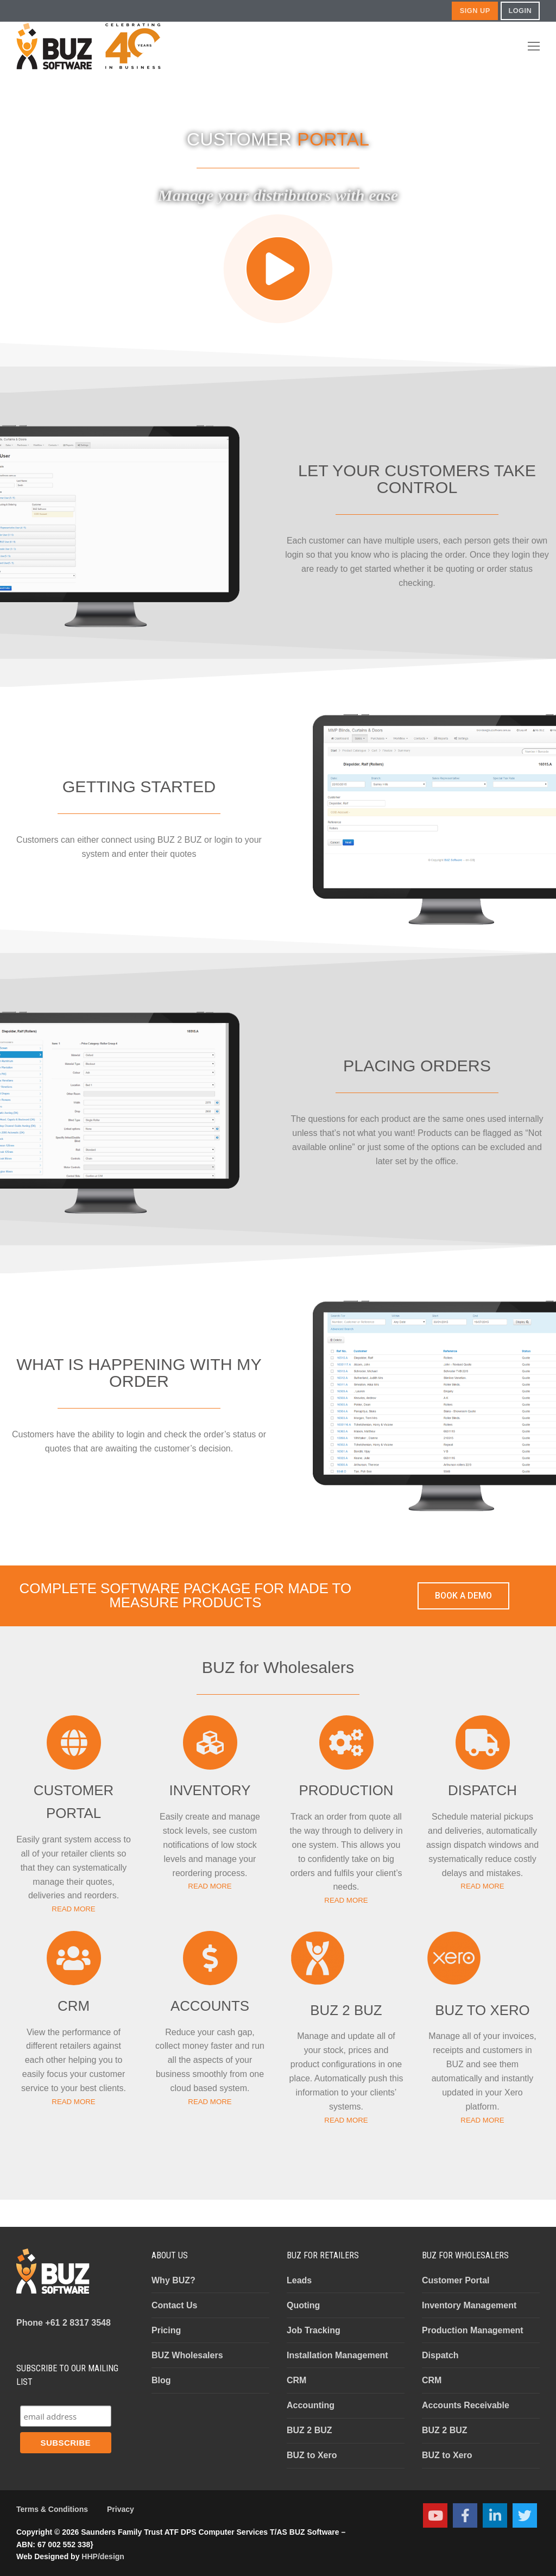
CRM (74, 2005)
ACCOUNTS (209, 2005)
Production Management (472, 2330)
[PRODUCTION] (346, 1742)
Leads (299, 2280)
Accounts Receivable (465, 2405)
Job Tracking (313, 2330)
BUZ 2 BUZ (309, 2430)
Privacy (120, 2509)
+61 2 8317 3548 (63, 2322)
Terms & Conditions (52, 2509)
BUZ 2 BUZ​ (346, 2010)
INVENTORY (209, 1790)
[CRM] (74, 1958)
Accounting (310, 2405)
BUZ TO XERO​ (482, 2010)
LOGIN (520, 11)
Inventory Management (469, 2305)
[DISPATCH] (482, 1742)
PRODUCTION (346, 1790)
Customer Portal (455, 2280)
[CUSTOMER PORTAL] (74, 1742)
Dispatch (440, 2355)
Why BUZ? (173, 2280)
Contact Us (174, 2305)
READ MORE (73, 1909)
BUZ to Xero (312, 2455)
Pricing (166, 2330)
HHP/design (102, 2556)
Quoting (303, 2305)
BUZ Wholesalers (187, 2355)
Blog (161, 2380)
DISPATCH (482, 1790)
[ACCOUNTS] (210, 1958)
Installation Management (337, 2355)
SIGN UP (475, 11)
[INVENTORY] (210, 1742)
